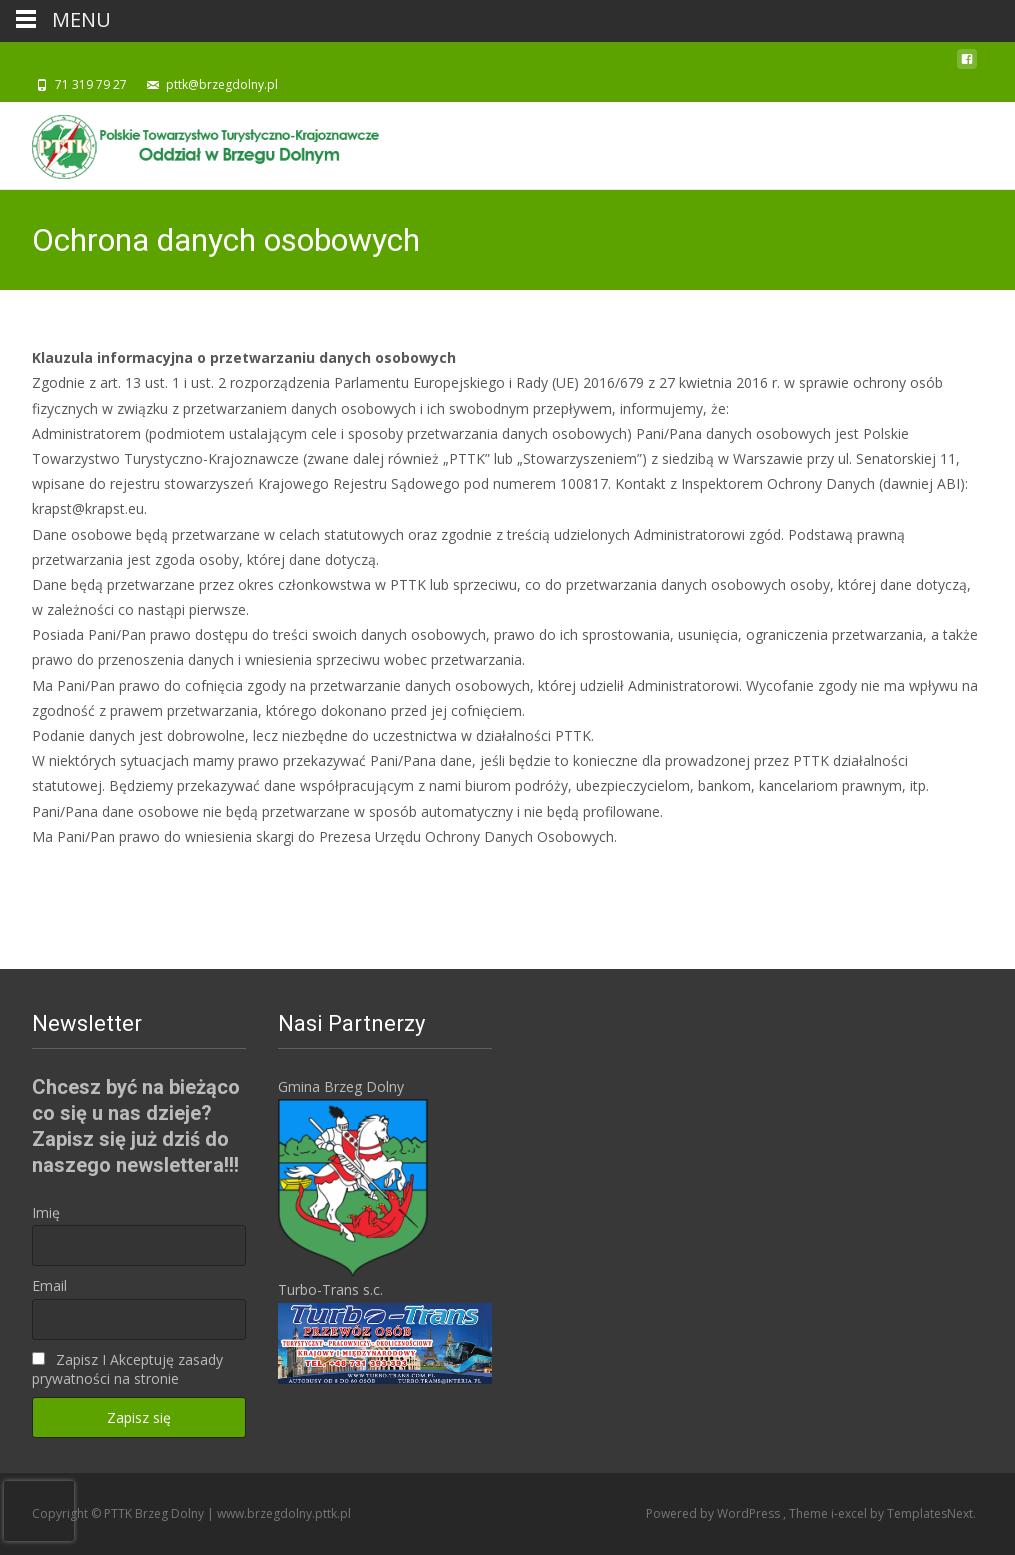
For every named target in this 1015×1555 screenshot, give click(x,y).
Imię (46, 1212)
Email (49, 1285)
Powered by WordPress (714, 1513)
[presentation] (39, 1511)
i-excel (850, 1513)
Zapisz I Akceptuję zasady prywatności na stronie (127, 1369)
